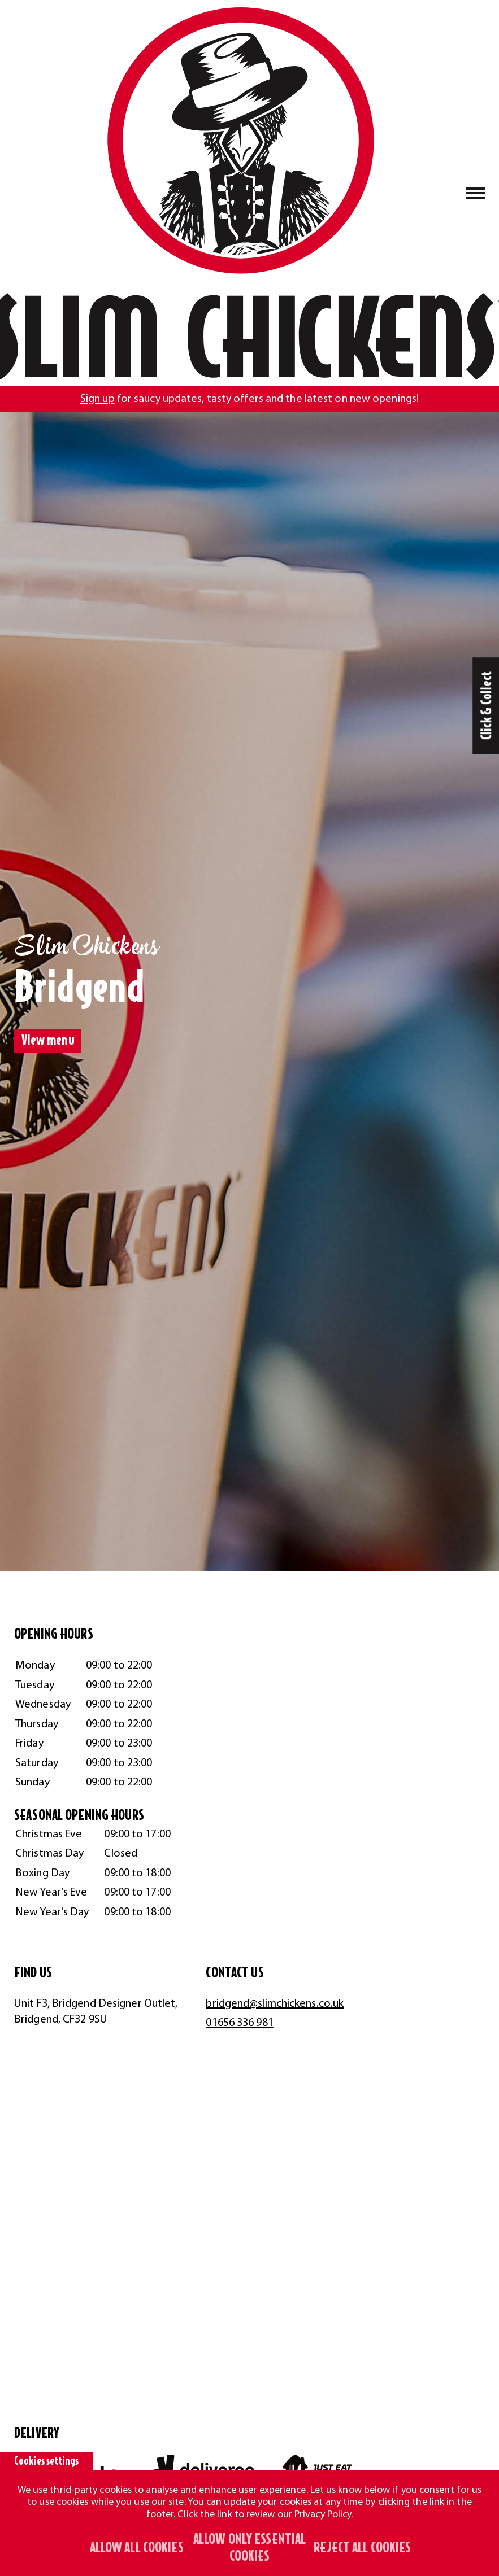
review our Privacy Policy (298, 2514)
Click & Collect (487, 705)
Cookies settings (46, 2460)
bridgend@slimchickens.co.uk (275, 2004)
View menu (48, 1040)
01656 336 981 (239, 2023)
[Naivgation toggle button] (476, 193)
